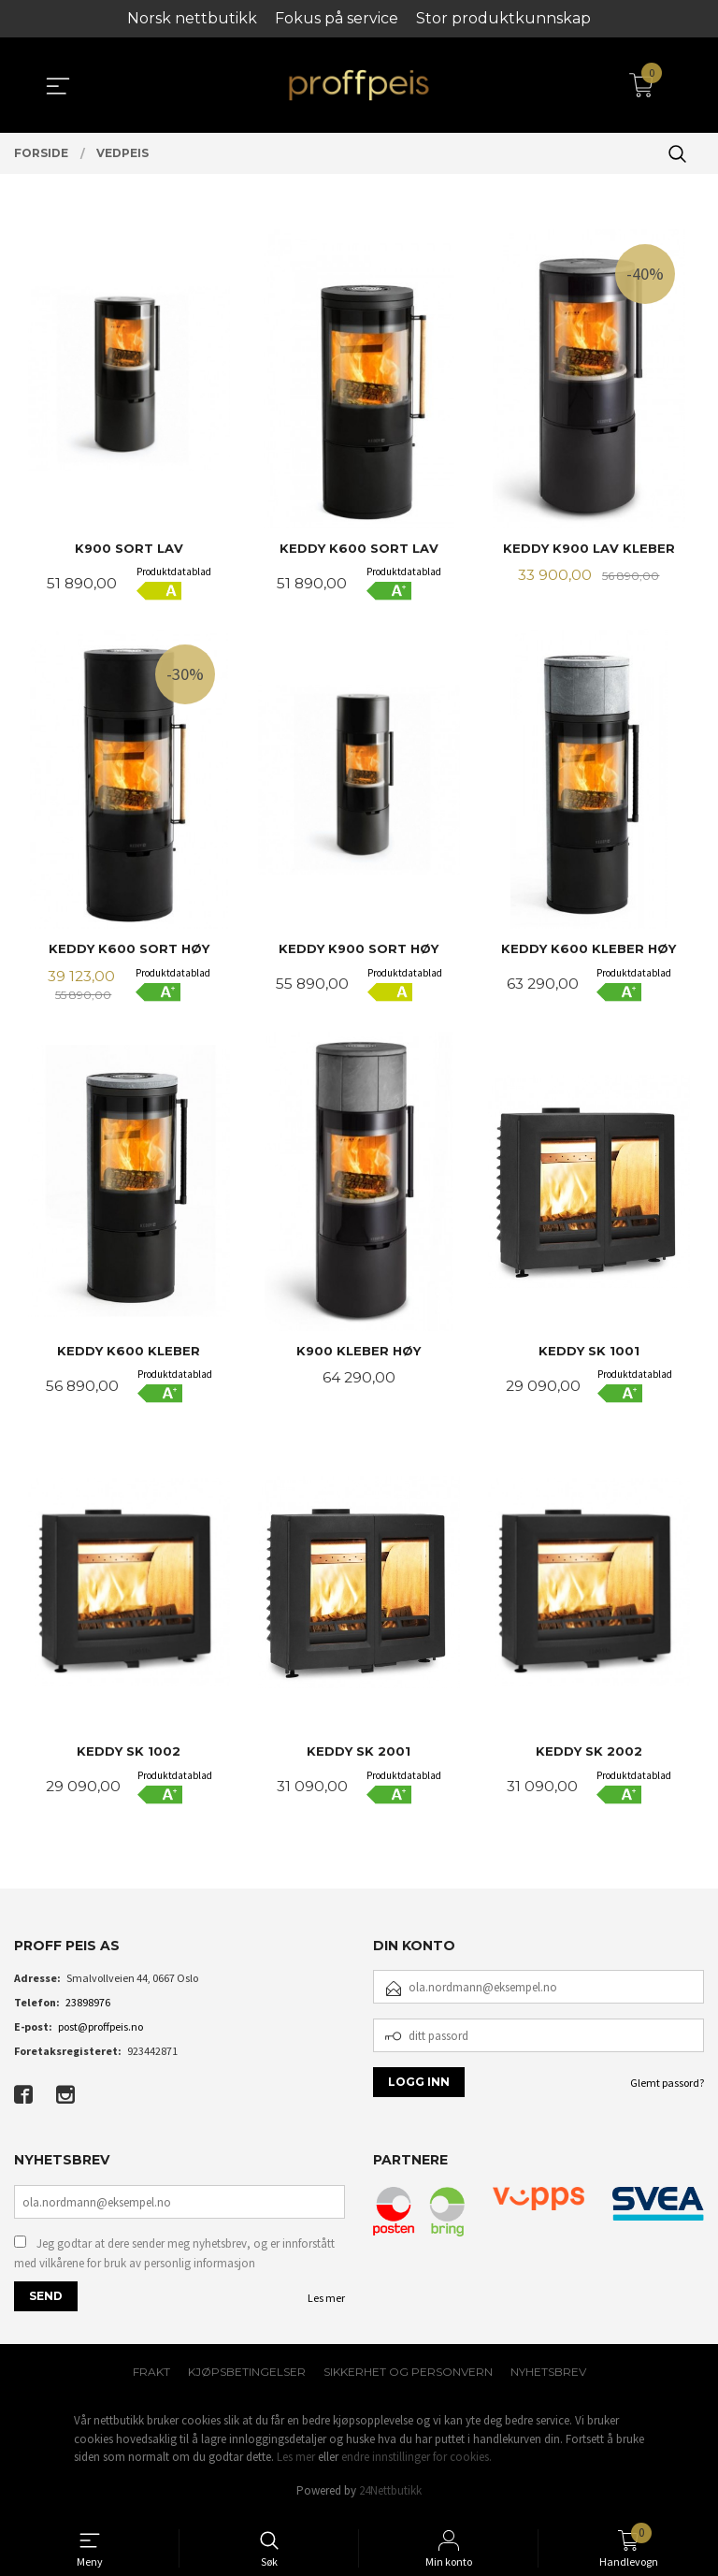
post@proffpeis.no (100, 2031)
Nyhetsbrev (548, 2377)
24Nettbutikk (390, 2496)
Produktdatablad (173, 571)
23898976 (87, 2007)
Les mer (326, 2303)
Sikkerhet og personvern (408, 2377)
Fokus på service (336, 18)
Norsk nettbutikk (192, 18)
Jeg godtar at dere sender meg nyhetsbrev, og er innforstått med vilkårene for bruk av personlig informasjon (174, 2258)
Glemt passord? (667, 2087)
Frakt (151, 2377)
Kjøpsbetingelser (247, 2377)
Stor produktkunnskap (503, 18)
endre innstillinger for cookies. (416, 2462)
